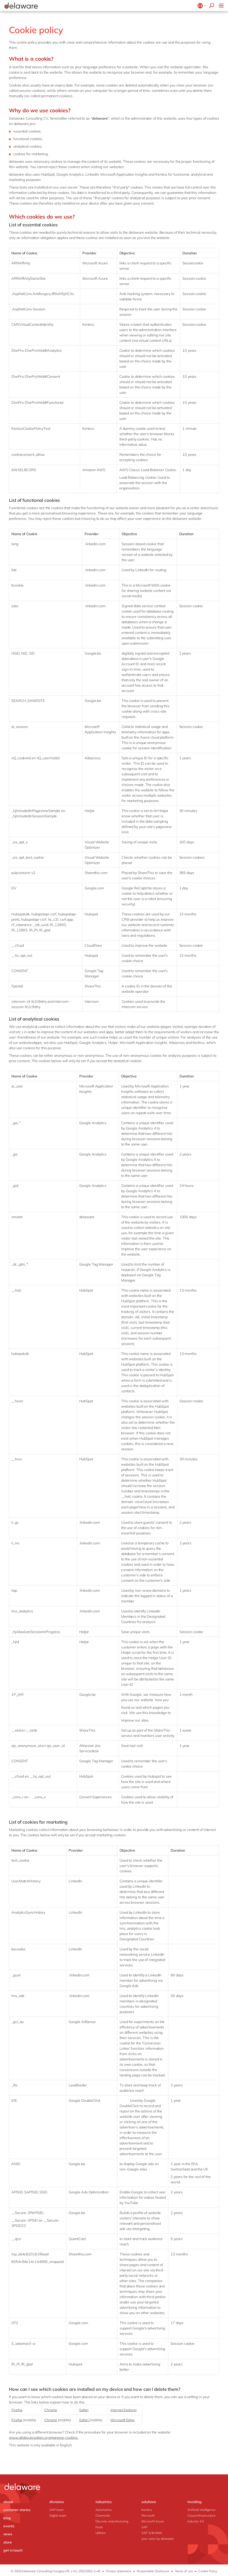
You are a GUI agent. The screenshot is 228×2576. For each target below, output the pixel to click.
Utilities (101, 2533)
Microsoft (148, 2516)
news (7, 2534)
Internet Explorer (123, 2410)
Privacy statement (118, 2571)
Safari (83, 2410)
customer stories (16, 2510)
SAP (144, 2527)
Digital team (57, 2516)
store (7, 2542)
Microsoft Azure (152, 2521)
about (8, 2502)
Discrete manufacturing (112, 2521)
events (8, 2526)
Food (99, 2527)
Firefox (16, 2410)
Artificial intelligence (201, 2510)
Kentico (146, 2510)
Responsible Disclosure (153, 2571)
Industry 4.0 (195, 2521)
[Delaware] (21, 5)
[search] (210, 5)
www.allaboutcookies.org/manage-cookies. (43, 2437)
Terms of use (184, 2571)
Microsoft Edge (122, 2420)
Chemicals (103, 2516)
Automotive (104, 2510)
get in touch (12, 2550)
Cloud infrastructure (201, 2516)
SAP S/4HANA (151, 2533)
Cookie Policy (207, 2571)
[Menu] (222, 5)
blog (7, 2518)
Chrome (50, 2410)
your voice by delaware (157, 2539)
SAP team (56, 2510)
